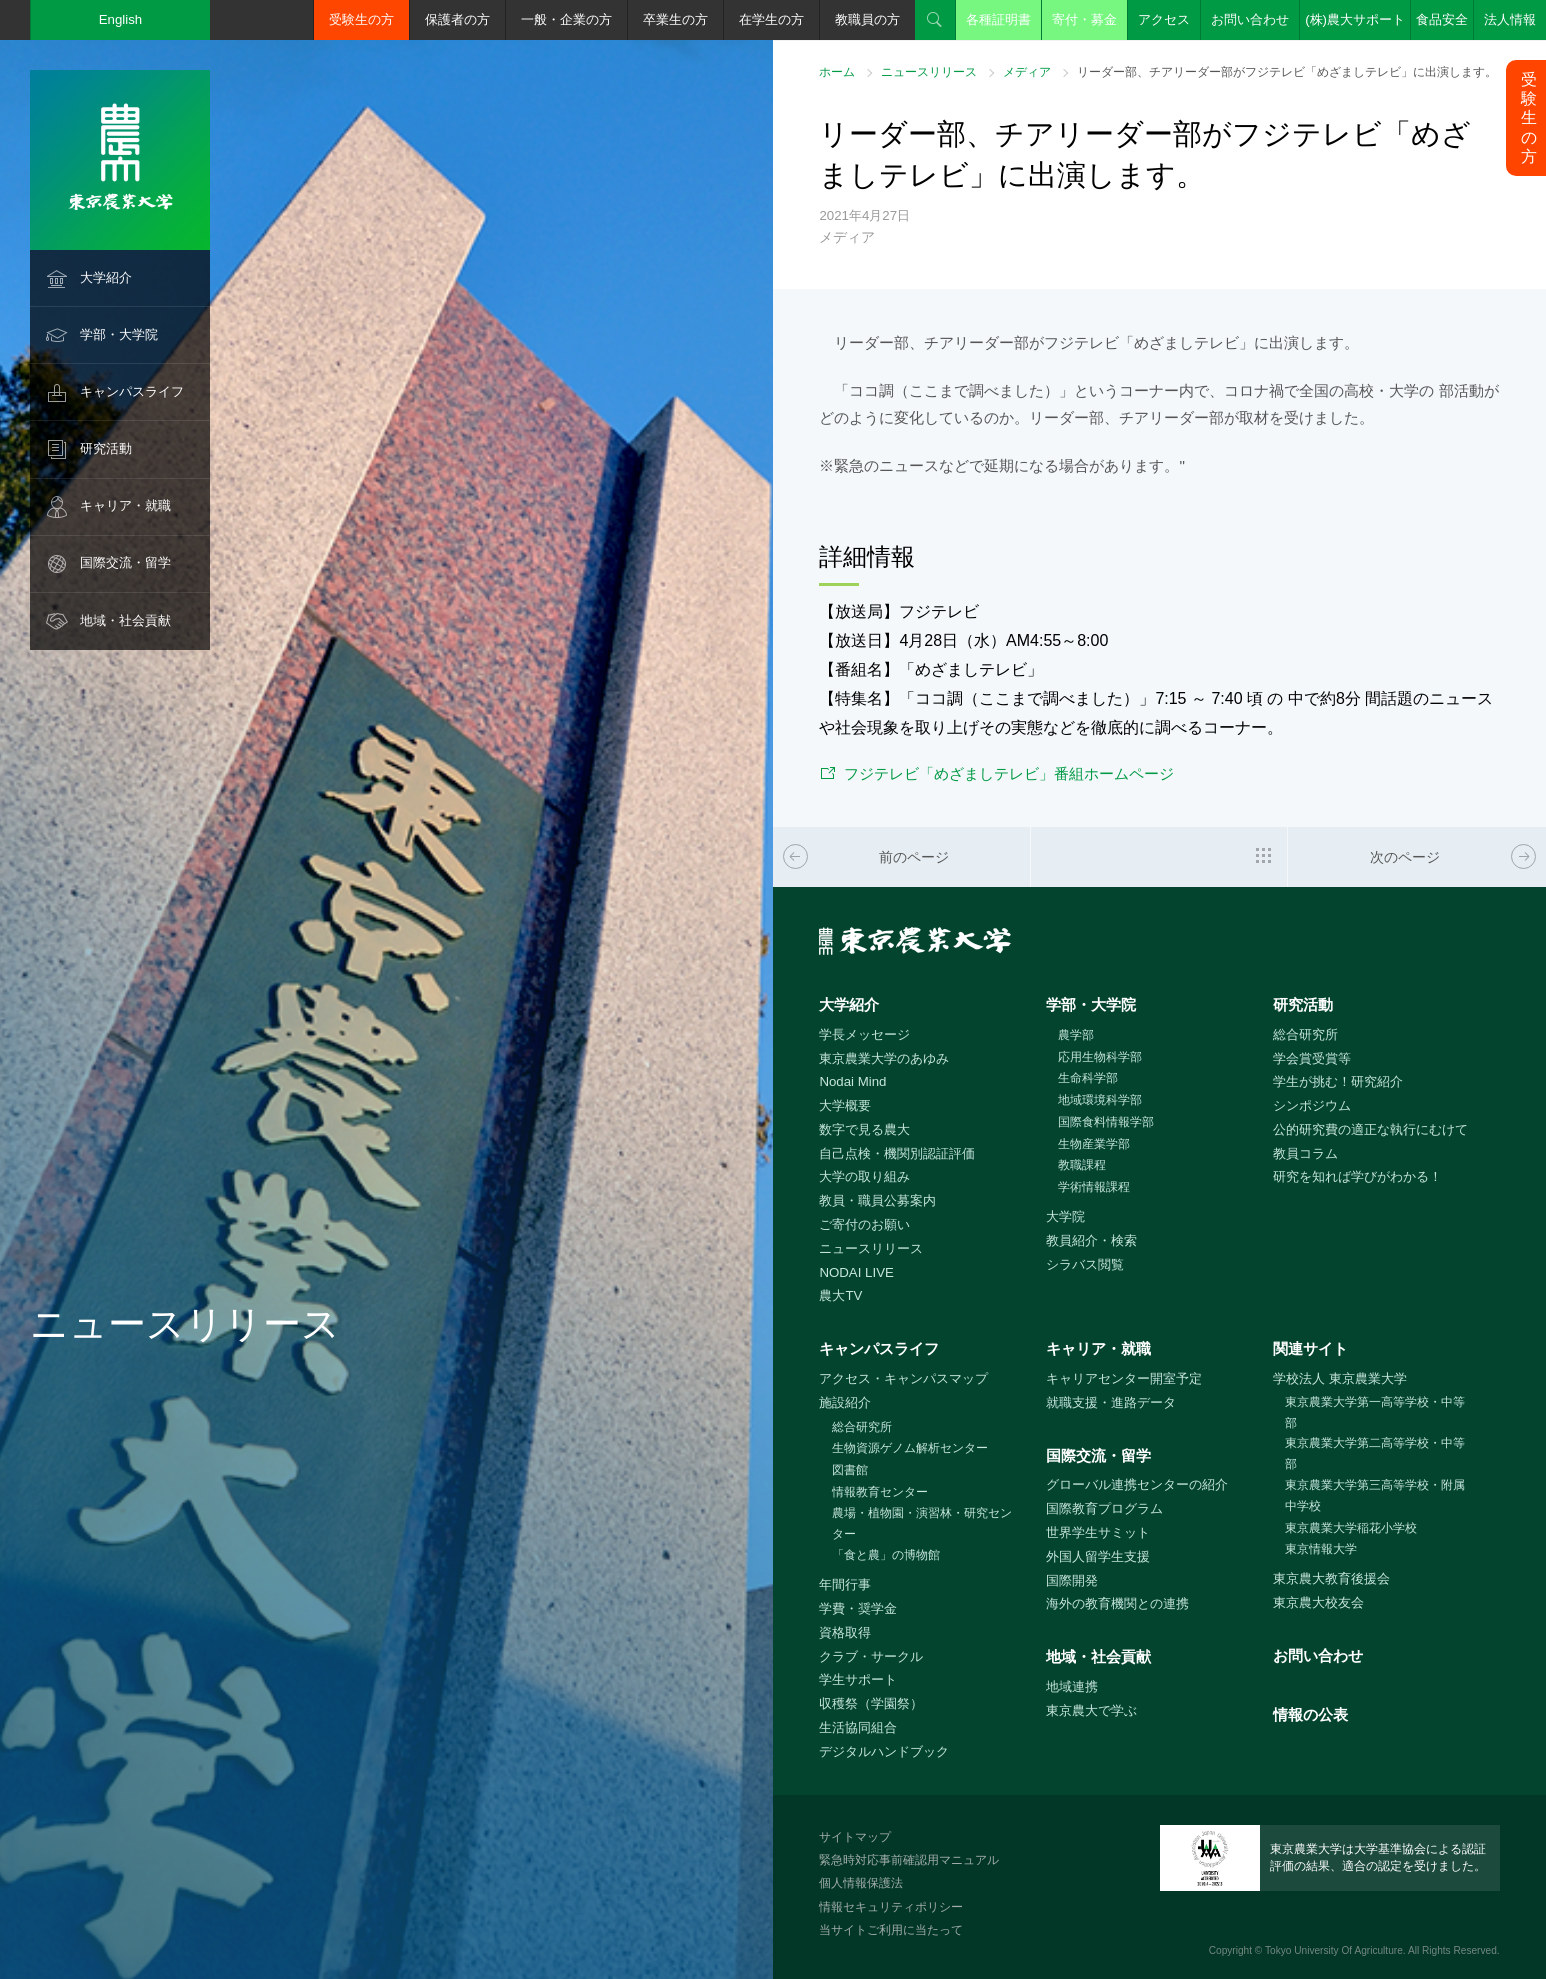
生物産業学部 (1094, 1144)
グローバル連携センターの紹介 (1137, 1484)
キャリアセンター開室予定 (1124, 1378)
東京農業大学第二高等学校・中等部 (1375, 1453)
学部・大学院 (119, 334)
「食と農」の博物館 (886, 1555)
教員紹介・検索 (1091, 1240)
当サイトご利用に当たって (891, 1930)
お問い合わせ (1250, 19)
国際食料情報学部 (1106, 1122)
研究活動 (106, 448)
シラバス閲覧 (1085, 1264)
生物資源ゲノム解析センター (910, 1448)
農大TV (840, 1295)
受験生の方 (361, 19)
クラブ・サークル (871, 1656)
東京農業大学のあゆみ (884, 1058)
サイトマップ (855, 1837)
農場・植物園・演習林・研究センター (922, 1523)
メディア (1027, 72)
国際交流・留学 (125, 562)
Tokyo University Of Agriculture (1334, 1950)
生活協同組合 (858, 1727)
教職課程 (1082, 1165)
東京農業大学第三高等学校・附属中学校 (1375, 1495)
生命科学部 (1088, 1078)
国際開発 (1072, 1580)
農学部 (1076, 1035)
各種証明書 (998, 19)
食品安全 (1442, 19)
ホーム (837, 72)
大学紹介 (106, 277)
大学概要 (845, 1105)
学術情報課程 (1094, 1187)
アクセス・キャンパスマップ (903, 1378)
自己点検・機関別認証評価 (897, 1153)
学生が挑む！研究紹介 (1338, 1081)
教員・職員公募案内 (877, 1200)
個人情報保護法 (861, 1883)
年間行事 (845, 1584)
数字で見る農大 (864, 1129)
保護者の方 (457, 19)
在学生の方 (771, 19)
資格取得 (845, 1632)
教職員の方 (867, 19)
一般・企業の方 (566, 19)
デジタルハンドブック (884, 1751)
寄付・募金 (1084, 19)
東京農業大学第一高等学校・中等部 (1375, 1412)
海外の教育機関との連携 (1117, 1603)
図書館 (850, 1470)
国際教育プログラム (1104, 1508)
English (121, 19)
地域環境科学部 (1100, 1100)
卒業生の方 (675, 19)
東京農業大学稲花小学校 (1351, 1528)
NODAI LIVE (856, 1272)
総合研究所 (1305, 1034)
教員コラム (1305, 1153)
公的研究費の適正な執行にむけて (1370, 1129)
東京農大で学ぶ (1091, 1710)
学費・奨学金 (858, 1608)
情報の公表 (1310, 1714)
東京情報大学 (1321, 1549)
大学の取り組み (864, 1176)
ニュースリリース (929, 72)
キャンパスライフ (132, 391)
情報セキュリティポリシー (891, 1907)
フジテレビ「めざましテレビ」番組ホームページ (1009, 773)
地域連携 (1072, 1686)
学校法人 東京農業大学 (1340, 1378)
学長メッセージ (864, 1034)
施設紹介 (845, 1402)
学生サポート (858, 1679)
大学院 (1065, 1216)
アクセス (1164, 19)
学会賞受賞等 (1312, 1058)
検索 (935, 20)
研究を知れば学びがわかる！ (1357, 1176)
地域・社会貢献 (125, 620)
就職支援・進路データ (1111, 1402)
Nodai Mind (852, 1081)
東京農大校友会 (1318, 1602)
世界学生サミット (1098, 1532)
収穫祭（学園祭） (871, 1703)
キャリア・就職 (125, 505)
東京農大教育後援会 (1331, 1578)
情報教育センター (880, 1492)
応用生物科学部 (1100, 1057)
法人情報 (1510, 19)
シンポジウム (1312, 1105)
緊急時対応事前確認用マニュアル (909, 1860)
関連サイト (1310, 1348)
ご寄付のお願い (864, 1224)
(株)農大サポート (1355, 19)
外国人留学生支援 (1098, 1556)
